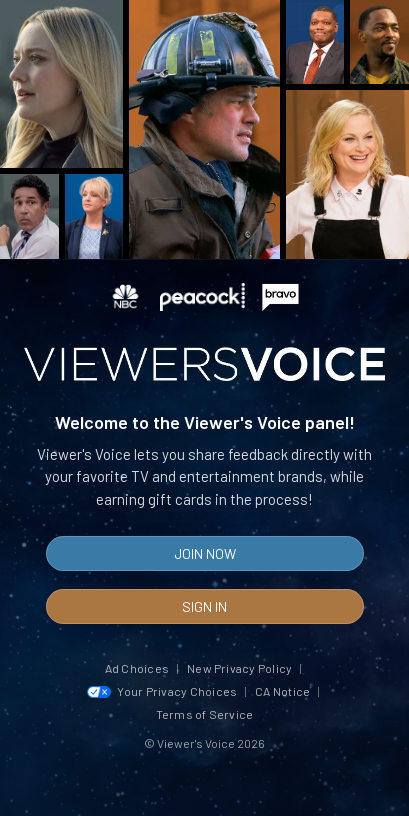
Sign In (204, 606)
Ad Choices (137, 668)
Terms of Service (205, 714)
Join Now (205, 553)
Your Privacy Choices (162, 691)
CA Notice (282, 691)
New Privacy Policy (239, 668)
